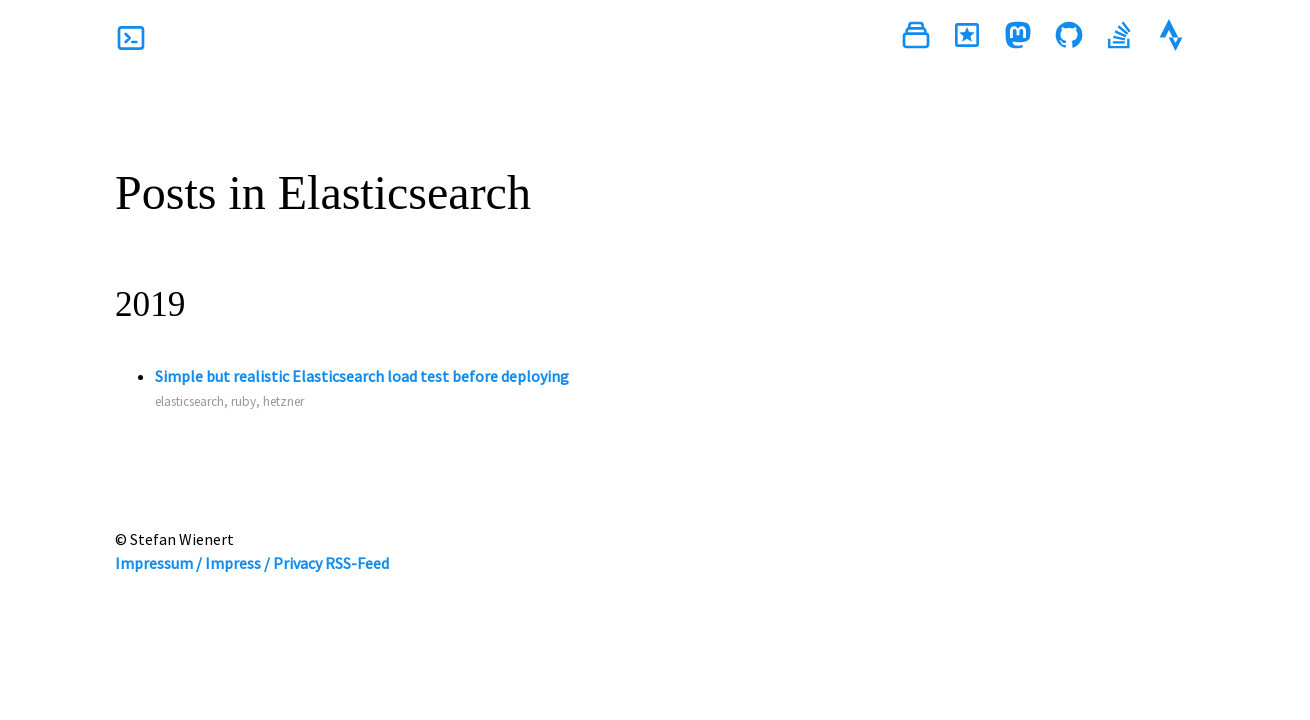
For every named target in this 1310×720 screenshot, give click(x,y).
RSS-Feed (357, 563)
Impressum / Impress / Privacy (218, 563)
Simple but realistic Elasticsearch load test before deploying (362, 376)
